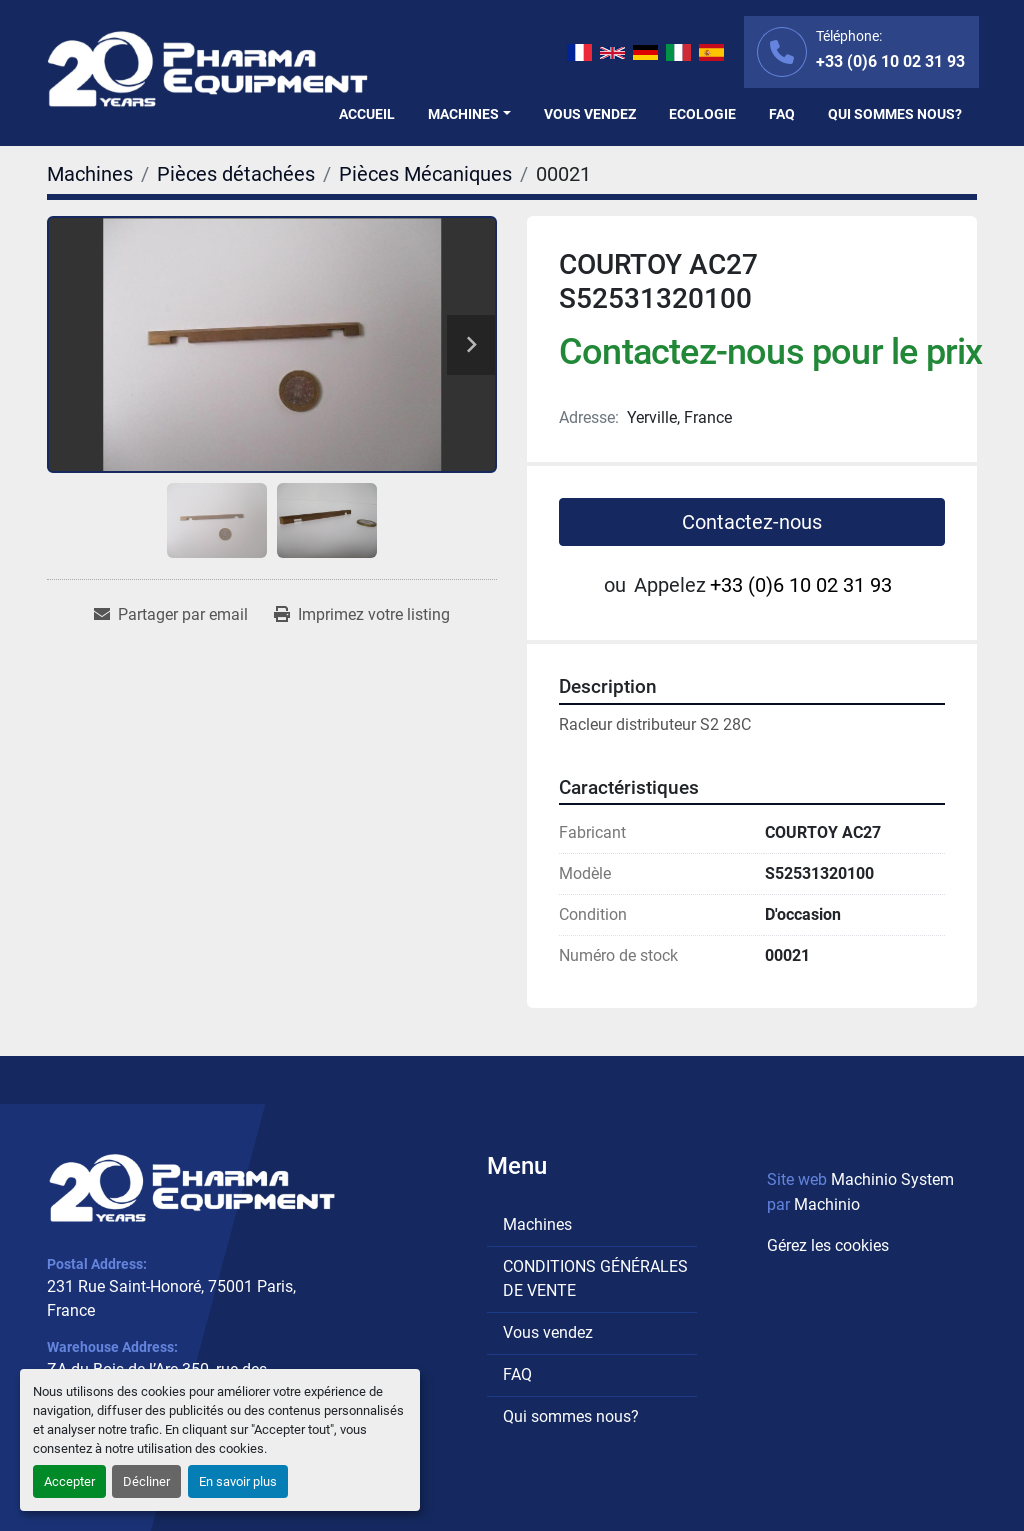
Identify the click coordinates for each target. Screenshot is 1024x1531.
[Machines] (90, 174)
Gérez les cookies (828, 1245)
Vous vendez (590, 114)
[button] (469, 114)
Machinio (827, 1204)
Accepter (69, 1481)
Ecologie (702, 114)
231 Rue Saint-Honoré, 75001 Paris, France (171, 1298)
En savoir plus (238, 1481)
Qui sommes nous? (895, 114)
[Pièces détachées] (236, 174)
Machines (463, 114)
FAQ (782, 114)
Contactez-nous (752, 522)
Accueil (367, 114)
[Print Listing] (362, 615)
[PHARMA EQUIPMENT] (192, 1187)
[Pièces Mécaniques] (425, 174)
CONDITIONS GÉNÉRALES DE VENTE (595, 1278)
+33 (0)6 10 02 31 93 (890, 61)
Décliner (146, 1481)
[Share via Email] (171, 615)
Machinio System (892, 1179)
